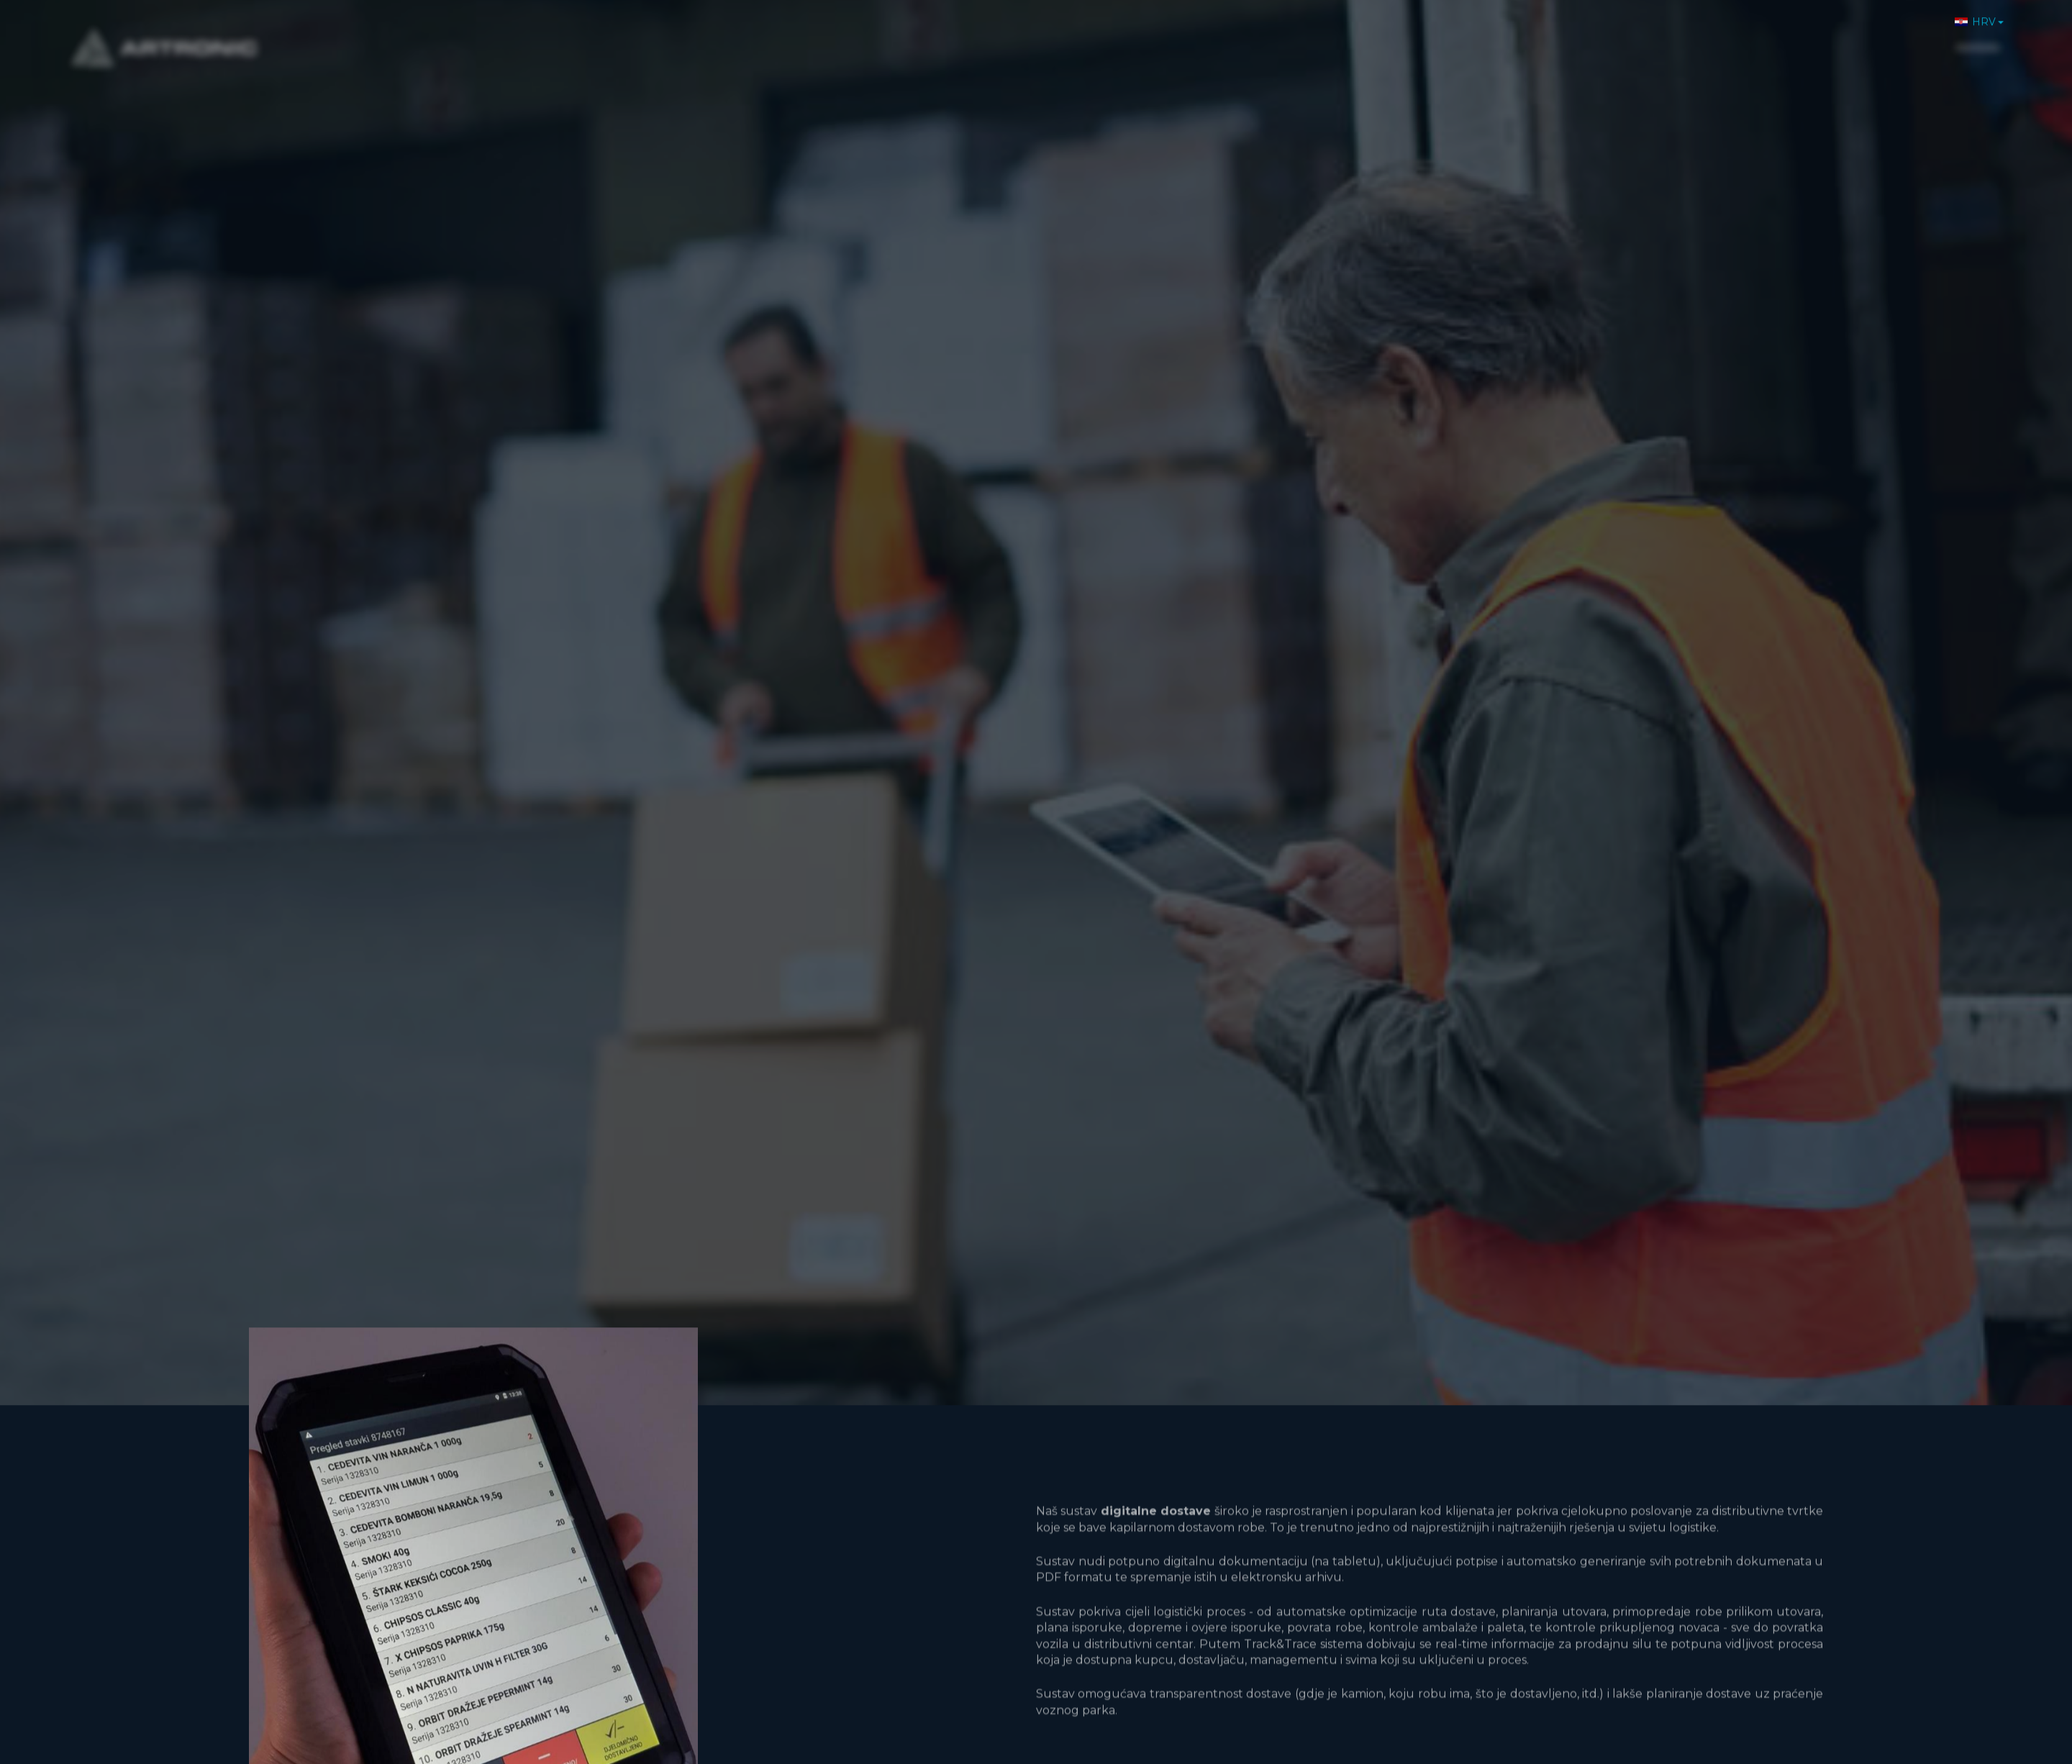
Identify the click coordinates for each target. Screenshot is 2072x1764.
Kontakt (1906, 35)
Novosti (1766, 35)
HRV (1975, 14)
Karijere (1836, 35)
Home (1499, 35)
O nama (1564, 35)
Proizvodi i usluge (1665, 35)
